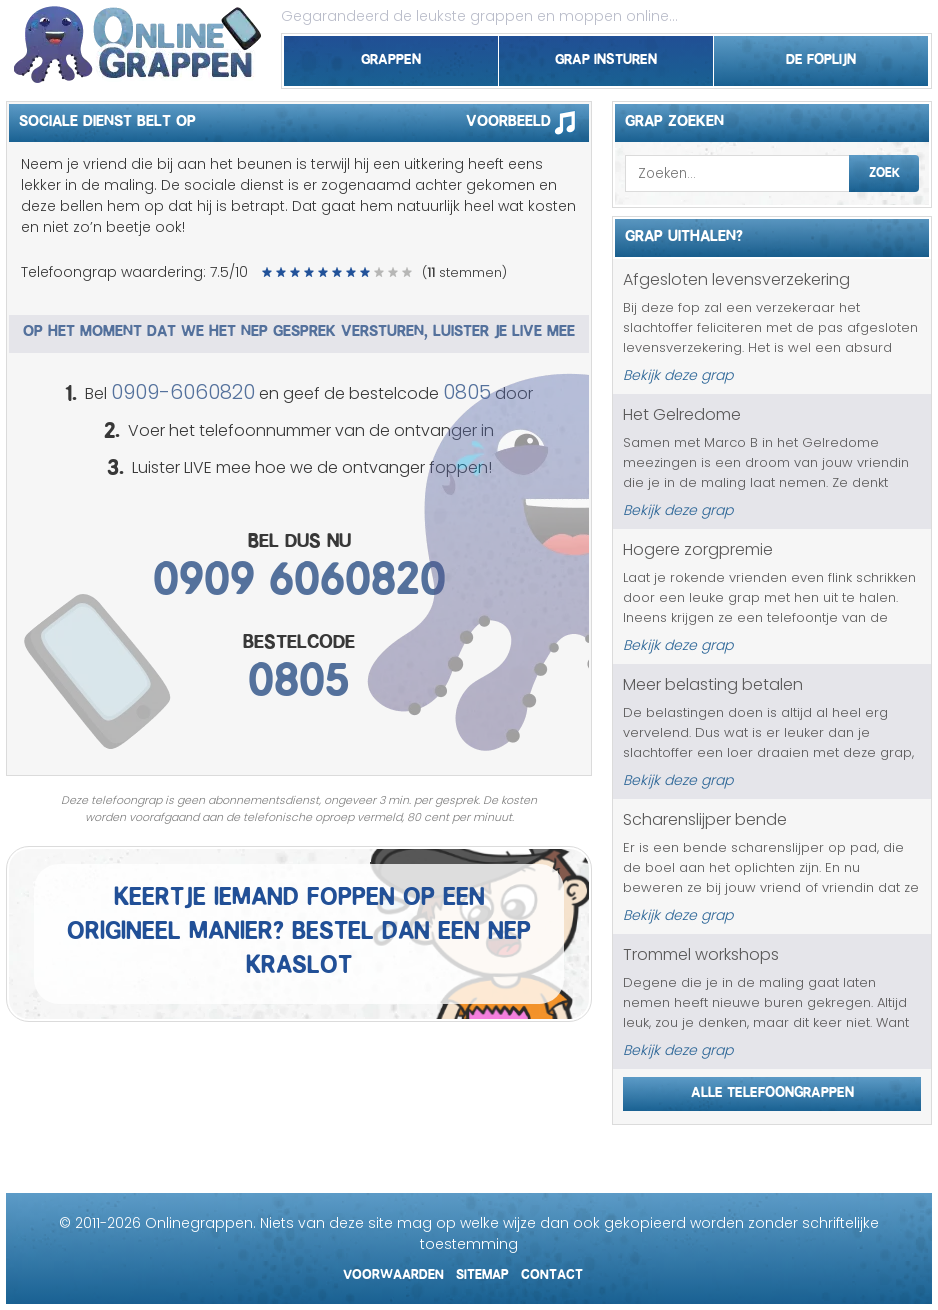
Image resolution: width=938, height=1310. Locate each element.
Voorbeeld (527, 122)
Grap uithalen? (684, 233)
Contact (552, 1271)
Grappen (391, 56)
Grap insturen (606, 56)
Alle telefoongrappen (772, 1089)
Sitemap (482, 1271)
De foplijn (821, 56)
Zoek (884, 170)
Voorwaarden (393, 1271)
